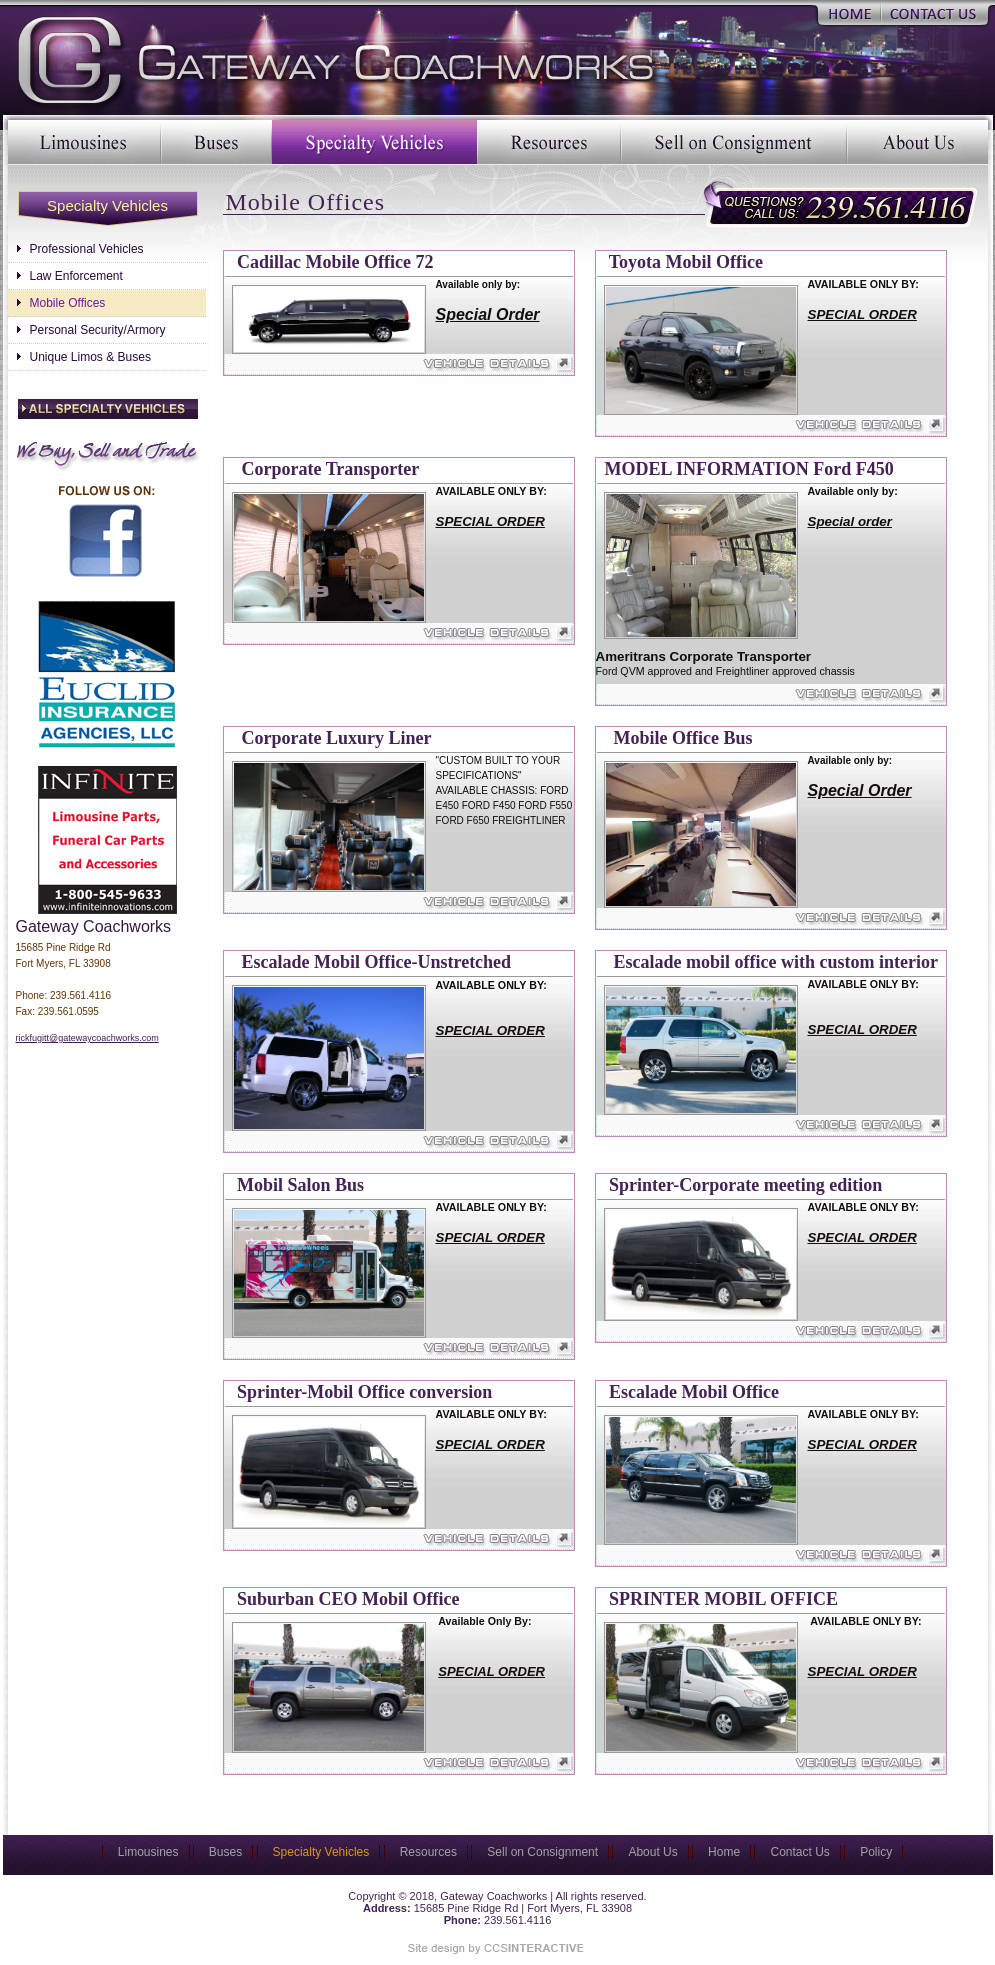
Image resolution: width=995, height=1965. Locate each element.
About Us (917, 142)
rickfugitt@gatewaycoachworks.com (87, 1038)
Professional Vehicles (87, 249)
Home (849, 12)
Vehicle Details (400, 364)
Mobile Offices (68, 303)
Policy (876, 1852)
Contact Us (934, 12)
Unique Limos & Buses (90, 357)
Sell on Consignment (734, 142)
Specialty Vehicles (374, 142)
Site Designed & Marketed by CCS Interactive (493, 1948)
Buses (216, 142)
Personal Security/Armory (98, 330)
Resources (549, 142)
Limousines (84, 142)
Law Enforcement (76, 276)
